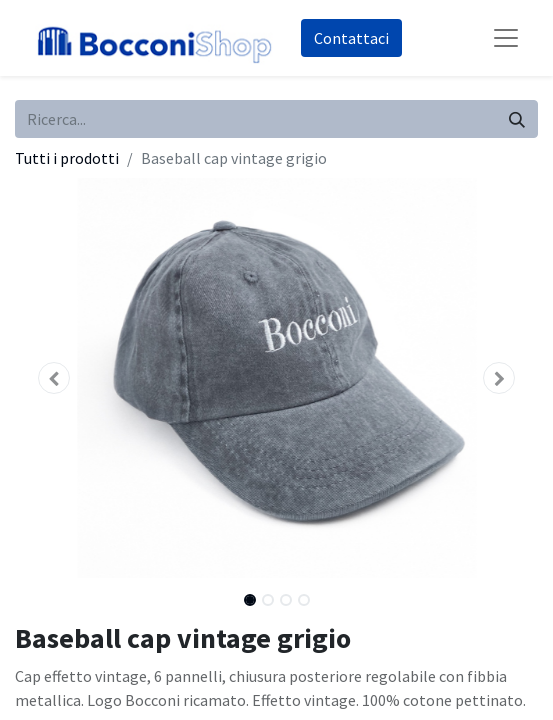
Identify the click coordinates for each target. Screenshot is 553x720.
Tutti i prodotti (67, 158)
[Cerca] (517, 119)
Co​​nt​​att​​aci (351, 38)
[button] (54, 378)
